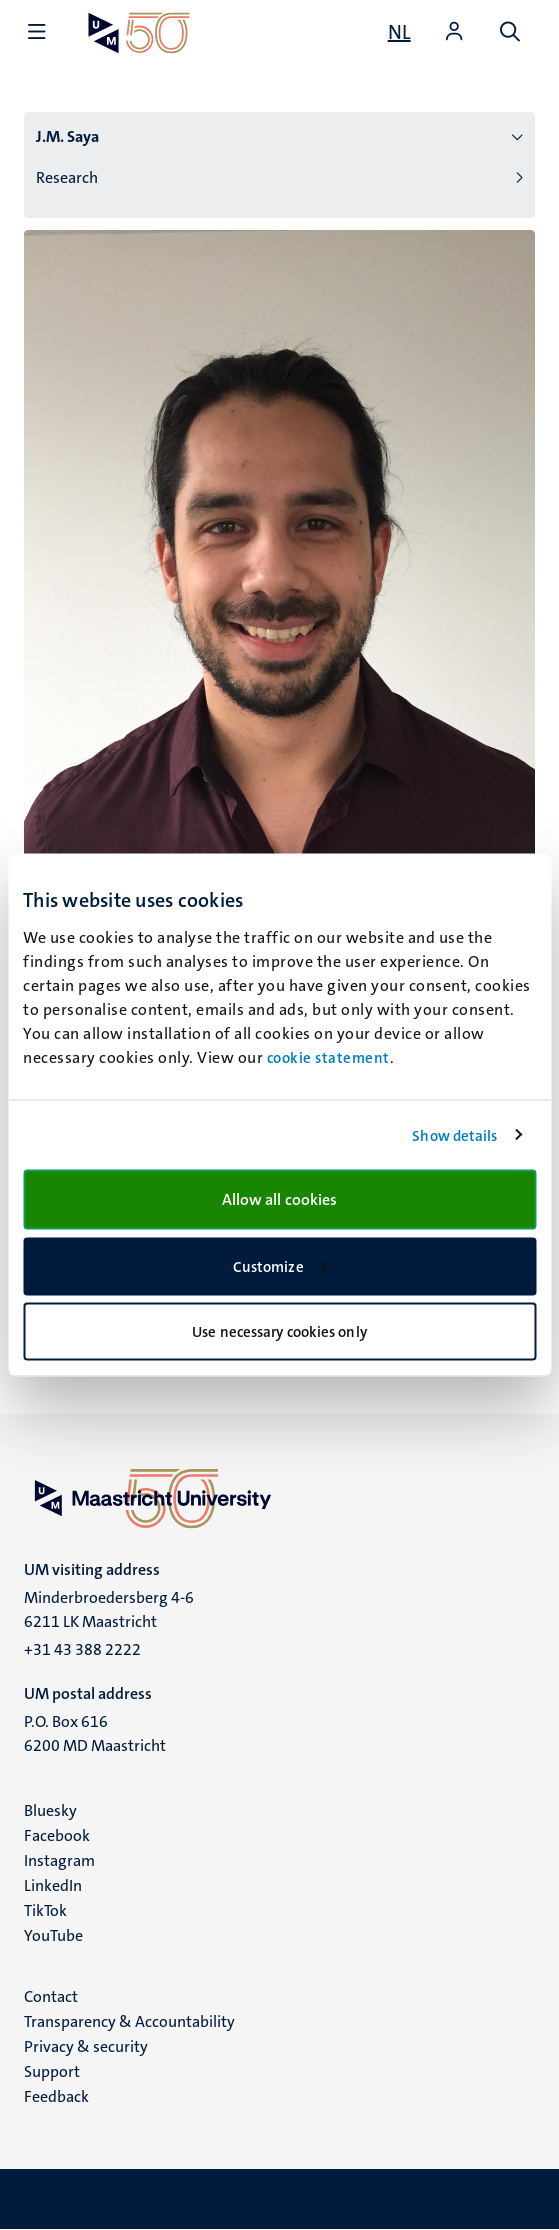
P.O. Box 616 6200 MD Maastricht (95, 1733)
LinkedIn (53, 1885)
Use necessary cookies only (279, 1332)
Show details (454, 1135)
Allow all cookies (280, 1199)
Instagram (59, 1860)
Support (52, 2071)
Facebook (57, 1835)
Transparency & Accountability (129, 2021)
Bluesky (50, 1810)
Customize (280, 1266)
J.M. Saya (67, 136)
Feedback (56, 2096)
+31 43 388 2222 (82, 1649)
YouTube (53, 1935)
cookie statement (328, 1058)
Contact (51, 1996)
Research (67, 177)
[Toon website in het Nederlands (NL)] (399, 32)
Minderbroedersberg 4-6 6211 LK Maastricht (109, 1609)
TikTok (45, 1910)
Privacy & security (86, 2046)
